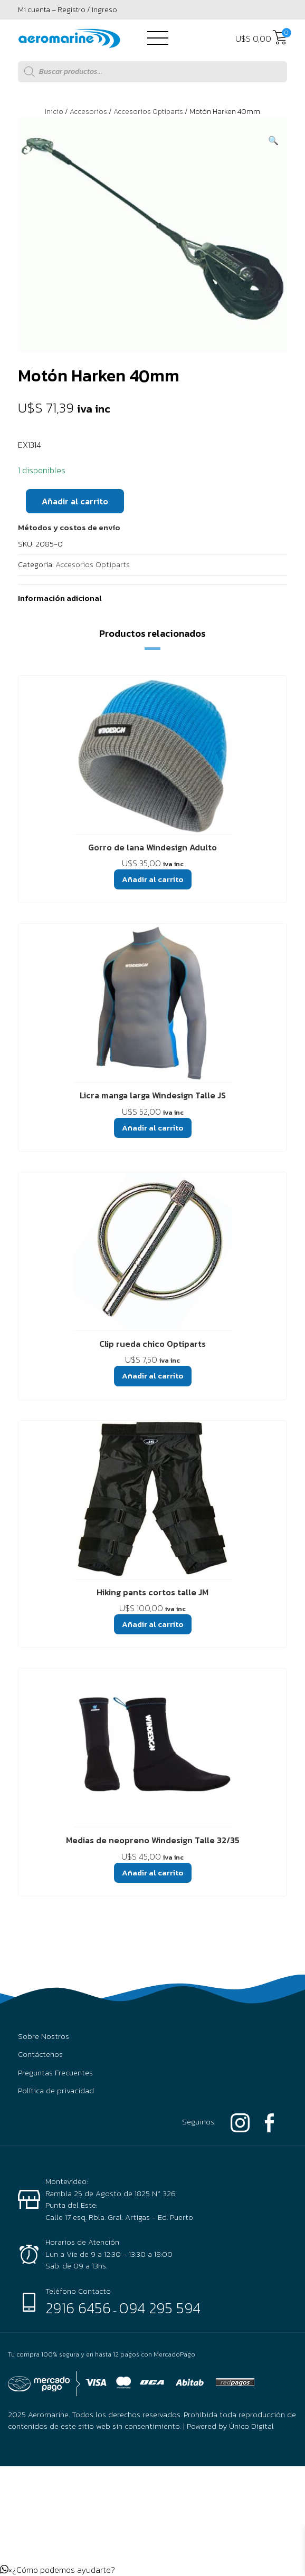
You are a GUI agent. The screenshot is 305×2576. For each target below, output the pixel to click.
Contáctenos (40, 2054)
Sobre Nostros (43, 2036)
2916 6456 (78, 2308)
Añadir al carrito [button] (153, 879)
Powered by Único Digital (230, 2426)
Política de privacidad (56, 2090)
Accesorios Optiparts (148, 111)
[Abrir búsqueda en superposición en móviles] (152, 71)
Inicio (54, 111)
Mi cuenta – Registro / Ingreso (67, 9)
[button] (273, 140)
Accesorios (88, 111)
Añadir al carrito (75, 501)
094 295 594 (160, 2308)
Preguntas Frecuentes (55, 2073)
